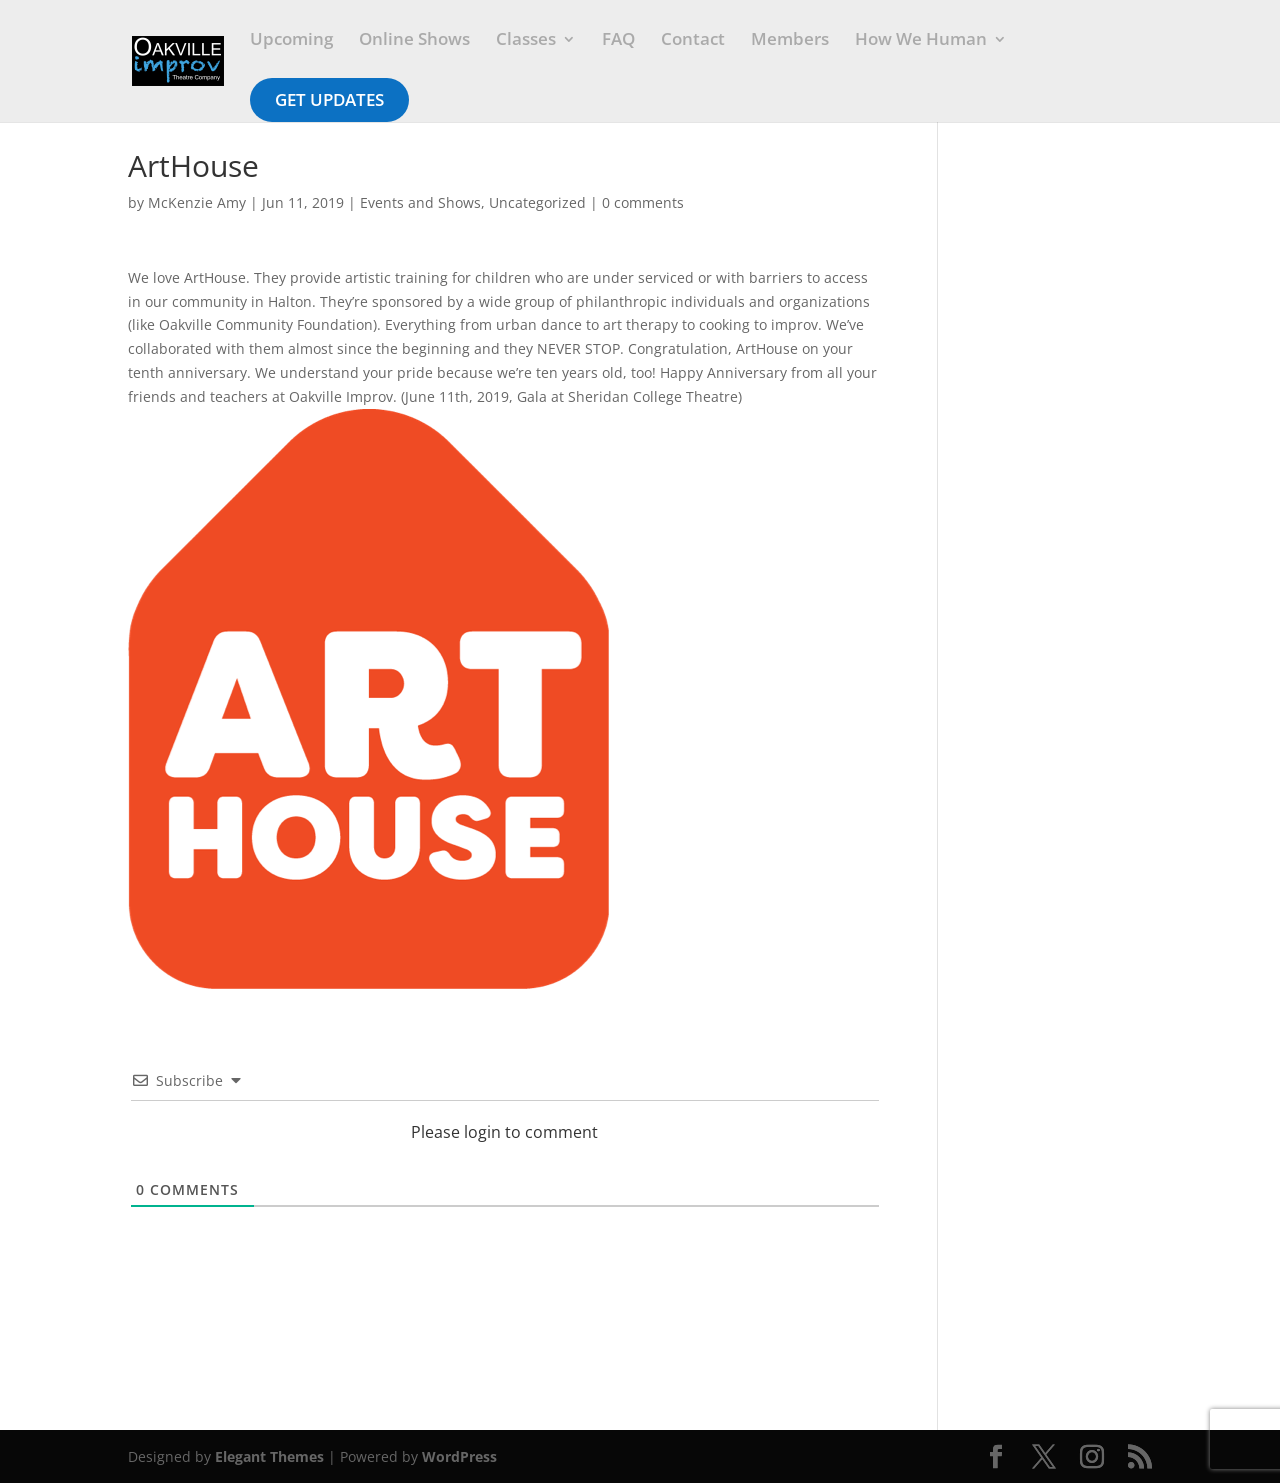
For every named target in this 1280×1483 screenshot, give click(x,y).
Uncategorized (537, 202)
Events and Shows (420, 202)
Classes (526, 41)
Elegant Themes (269, 1456)
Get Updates (329, 99)
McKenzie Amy (197, 202)
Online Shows (414, 41)
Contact (693, 41)
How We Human (921, 41)
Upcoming (291, 41)
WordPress (459, 1456)
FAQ (618, 41)
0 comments (643, 202)
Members (790, 41)
